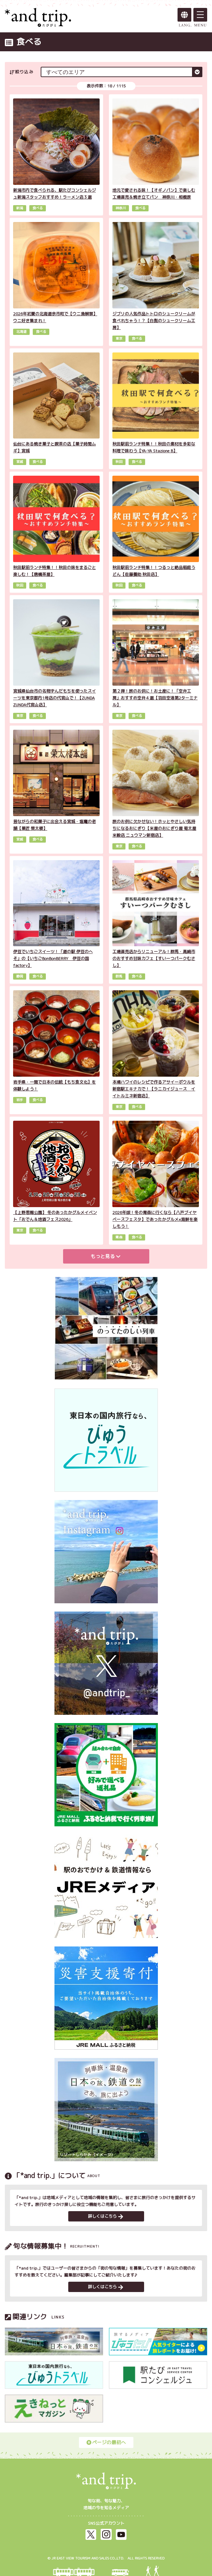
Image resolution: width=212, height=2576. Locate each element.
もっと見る (105, 1256)
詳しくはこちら (105, 2216)
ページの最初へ (106, 2442)
